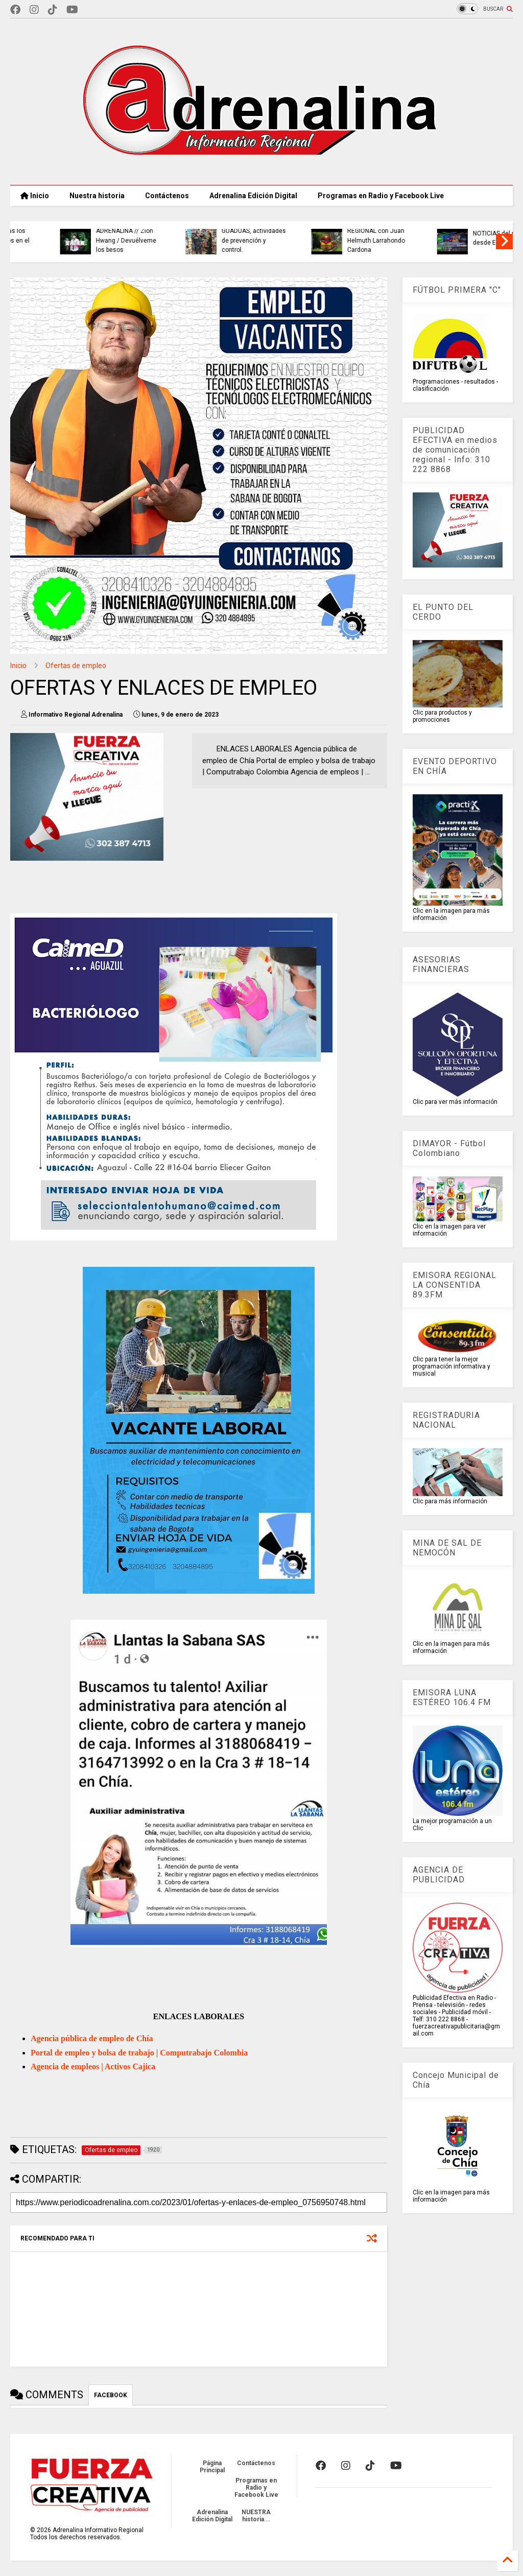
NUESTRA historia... (256, 2516)
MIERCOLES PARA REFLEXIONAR (204, 238)
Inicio (34, 196)
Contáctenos (167, 196)
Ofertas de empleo (75, 665)
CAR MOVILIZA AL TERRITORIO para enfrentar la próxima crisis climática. (82, 235)
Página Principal (212, 2467)
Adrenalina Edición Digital (253, 196)
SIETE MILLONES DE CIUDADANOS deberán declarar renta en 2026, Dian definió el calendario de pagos (338, 231)
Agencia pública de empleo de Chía (92, 2038)
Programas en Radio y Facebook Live (381, 196)
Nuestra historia (97, 196)
